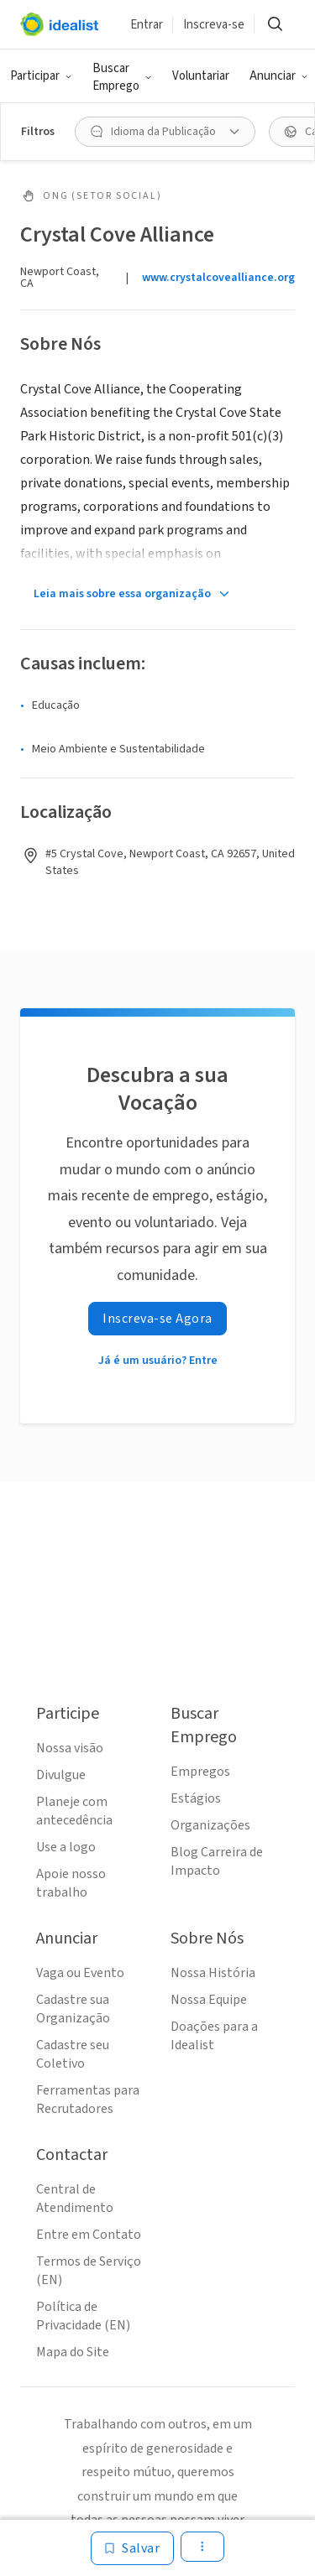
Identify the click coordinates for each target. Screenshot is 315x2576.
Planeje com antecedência (74, 1811)
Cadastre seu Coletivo (72, 2054)
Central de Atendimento (74, 2198)
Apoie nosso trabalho (71, 1883)
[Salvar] (132, 2548)
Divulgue (61, 1775)
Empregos (200, 1771)
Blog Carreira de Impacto (217, 1861)
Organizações (210, 1825)
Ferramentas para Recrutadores (87, 2099)
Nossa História (213, 1973)
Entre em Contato (88, 2234)
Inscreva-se (213, 25)
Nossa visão (69, 1748)
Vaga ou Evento (80, 1973)
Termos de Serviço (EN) (88, 2270)
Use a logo (66, 1847)
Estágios (196, 1798)
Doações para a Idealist (214, 2035)
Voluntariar (200, 76)
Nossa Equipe (209, 2000)
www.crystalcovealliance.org (218, 278)
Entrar (146, 25)
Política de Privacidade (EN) (83, 2316)
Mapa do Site (72, 2352)
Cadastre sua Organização (73, 2009)
